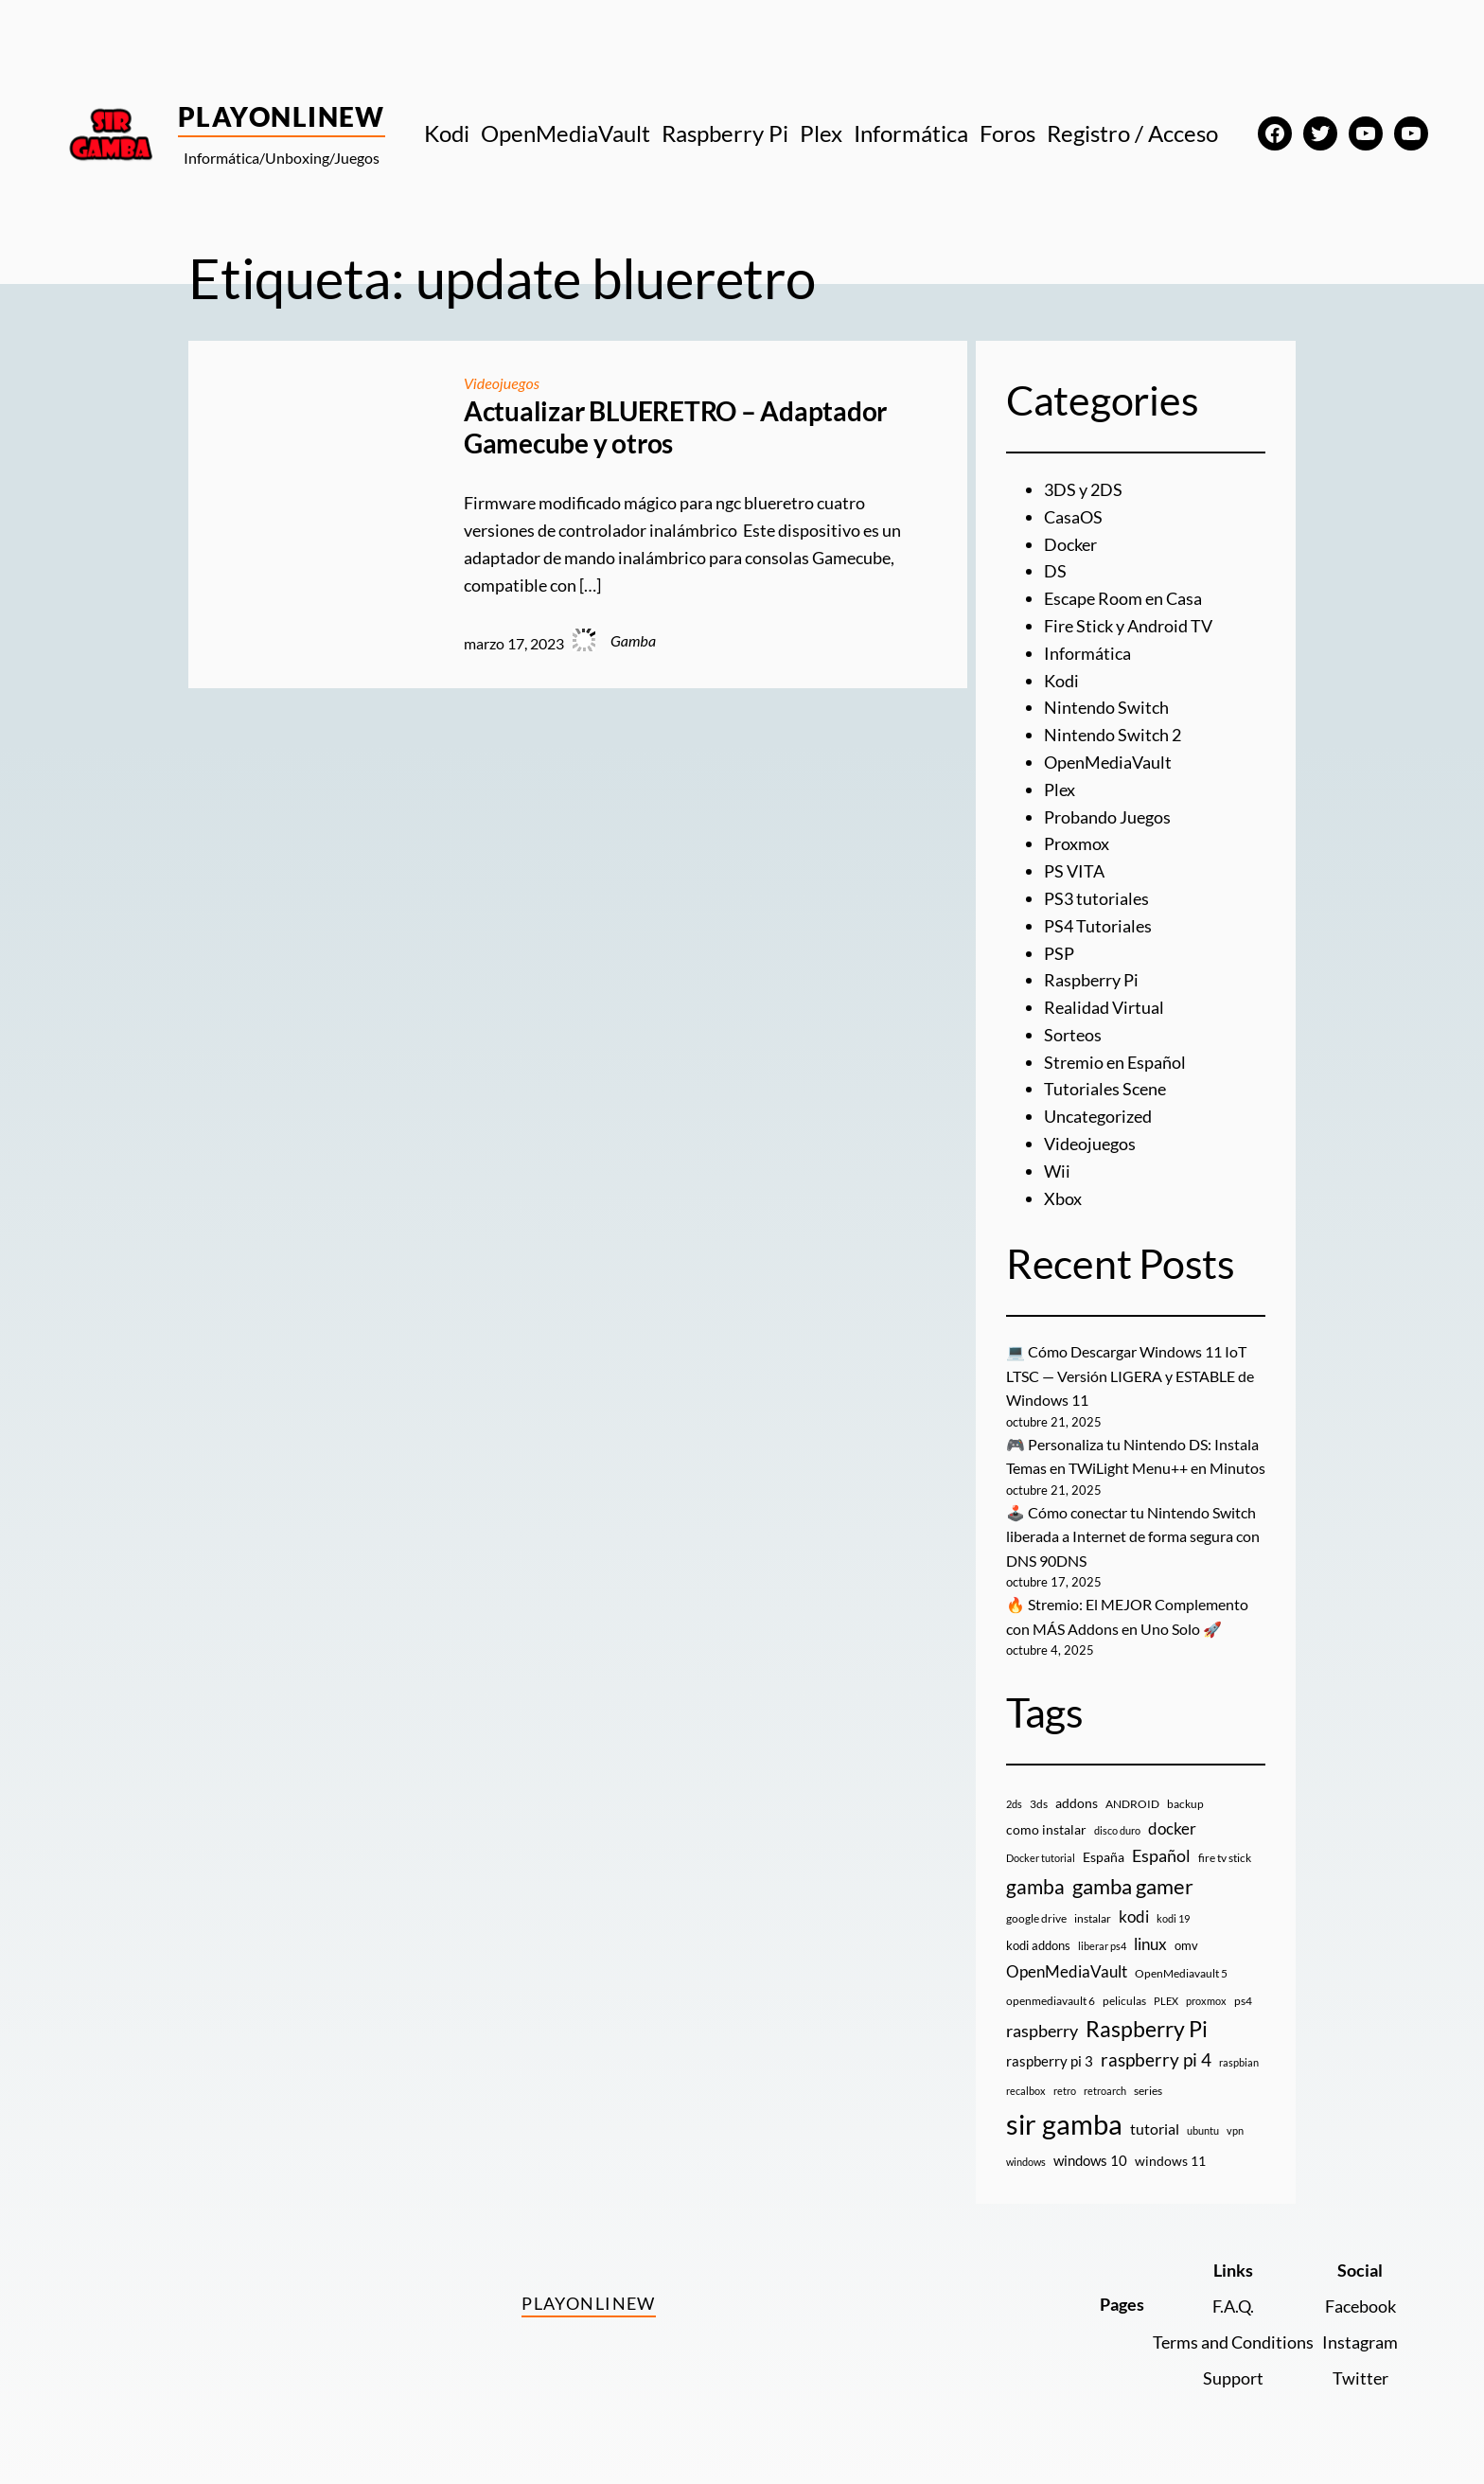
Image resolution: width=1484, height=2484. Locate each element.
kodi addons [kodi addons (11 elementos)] (1038, 1945)
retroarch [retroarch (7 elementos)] (1105, 2091)
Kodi (1061, 680)
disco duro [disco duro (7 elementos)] (1117, 1830)
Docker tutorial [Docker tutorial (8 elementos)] (1040, 1858)
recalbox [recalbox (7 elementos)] (1026, 2091)
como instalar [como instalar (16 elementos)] (1046, 1829)
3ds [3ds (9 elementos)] (1039, 1804)
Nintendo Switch (1106, 707)
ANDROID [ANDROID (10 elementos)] (1132, 1804)
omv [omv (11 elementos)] (1186, 1945)
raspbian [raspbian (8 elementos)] (1239, 2062)
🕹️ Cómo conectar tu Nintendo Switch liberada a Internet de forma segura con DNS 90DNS (1133, 1536)
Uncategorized (1098, 1116)
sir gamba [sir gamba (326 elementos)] (1064, 2123)
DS (1055, 570)
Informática (1087, 653)
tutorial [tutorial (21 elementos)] (1154, 2129)
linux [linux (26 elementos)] (1150, 1944)
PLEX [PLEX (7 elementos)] (1166, 2001)
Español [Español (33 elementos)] (1161, 1855)
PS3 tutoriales (1096, 898)
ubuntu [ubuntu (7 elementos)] (1203, 2130)
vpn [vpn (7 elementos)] (1235, 2130)
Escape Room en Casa (1123, 598)
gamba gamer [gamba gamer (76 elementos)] (1132, 1886)
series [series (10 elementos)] (1148, 2091)
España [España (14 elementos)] (1103, 1857)
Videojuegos (501, 383)
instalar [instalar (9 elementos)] (1092, 1918)
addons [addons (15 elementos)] (1076, 1803)
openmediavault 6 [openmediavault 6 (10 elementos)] (1050, 2001)
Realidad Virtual (1104, 1007)
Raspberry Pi (1091, 979)
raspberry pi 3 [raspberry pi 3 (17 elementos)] (1049, 2060)
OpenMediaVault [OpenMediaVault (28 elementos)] (1066, 1971)
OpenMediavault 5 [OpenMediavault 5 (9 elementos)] (1181, 1973)
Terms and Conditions (1233, 2342)
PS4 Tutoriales (1098, 925)
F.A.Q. (1233, 2306)
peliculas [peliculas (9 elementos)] (1124, 2001)
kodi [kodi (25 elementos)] (1134, 1916)
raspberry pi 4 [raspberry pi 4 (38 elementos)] (1156, 2059)
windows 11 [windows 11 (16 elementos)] (1170, 2161)
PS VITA (1074, 871)
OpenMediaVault (1108, 762)
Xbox (1063, 1198)
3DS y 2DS (1083, 489)
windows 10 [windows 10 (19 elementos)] (1090, 2160)
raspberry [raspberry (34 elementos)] (1042, 2030)
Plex (1059, 789)
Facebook (1360, 2306)
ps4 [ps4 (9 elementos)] (1243, 2001)
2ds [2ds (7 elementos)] (1014, 1804)
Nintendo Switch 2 (1112, 734)
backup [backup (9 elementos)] (1185, 1804)
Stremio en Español (1115, 1062)
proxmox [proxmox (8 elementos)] (1206, 2001)
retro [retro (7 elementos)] (1064, 2091)
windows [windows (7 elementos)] (1026, 2162)
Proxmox (1076, 843)
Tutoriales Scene (1105, 1088)
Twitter (1360, 2378)
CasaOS (1073, 516)
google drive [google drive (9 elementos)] (1036, 1918)
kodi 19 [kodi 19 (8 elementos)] (1173, 1918)
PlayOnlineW (281, 116)
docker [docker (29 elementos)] (1172, 1828)
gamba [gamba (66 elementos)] (1035, 1886)
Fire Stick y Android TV (1128, 625)
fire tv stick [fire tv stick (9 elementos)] (1224, 1858)
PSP (1059, 953)
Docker (1070, 544)
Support (1233, 2378)
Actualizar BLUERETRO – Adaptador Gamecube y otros (675, 427)
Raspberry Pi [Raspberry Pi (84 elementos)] (1147, 2029)
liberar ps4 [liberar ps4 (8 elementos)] (1102, 1946)
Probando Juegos (1107, 817)
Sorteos (1073, 1034)
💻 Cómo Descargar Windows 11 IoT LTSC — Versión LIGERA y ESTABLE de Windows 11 (1130, 1375)
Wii (1057, 1171)
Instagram (1360, 2342)
